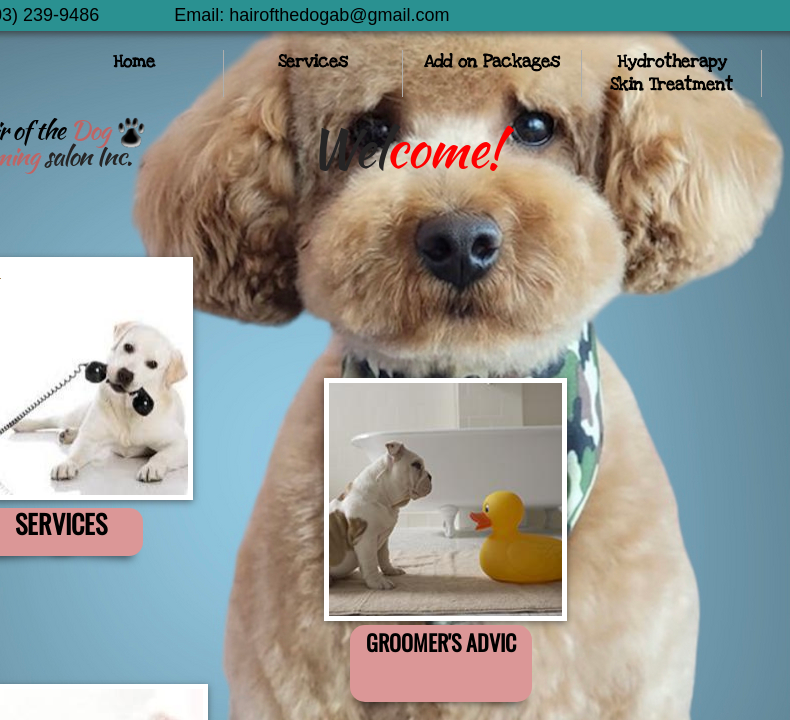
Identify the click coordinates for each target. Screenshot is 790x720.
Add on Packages (492, 61)
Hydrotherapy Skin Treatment (671, 73)
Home (134, 61)
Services (313, 61)
